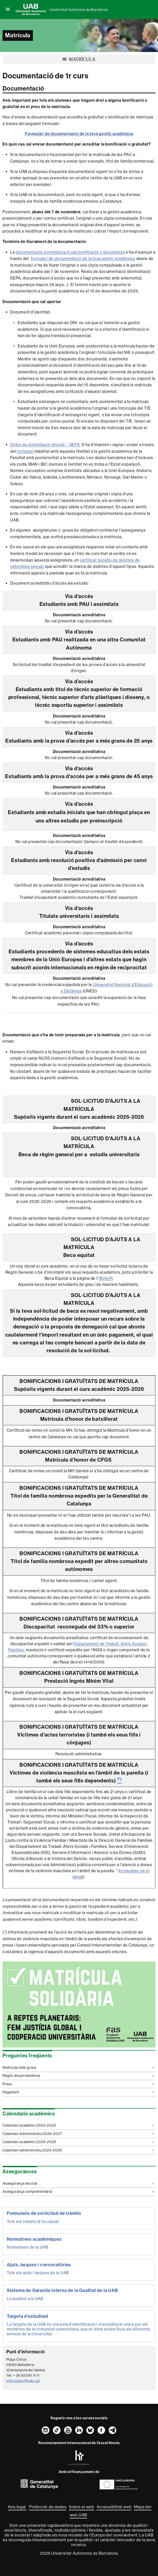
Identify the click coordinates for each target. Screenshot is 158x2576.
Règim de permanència (78, 2076)
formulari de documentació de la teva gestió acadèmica (83, 258)
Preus (78, 2084)
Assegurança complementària (78, 2191)
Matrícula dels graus (78, 2067)
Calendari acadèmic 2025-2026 (78, 2142)
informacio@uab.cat (23, 2381)
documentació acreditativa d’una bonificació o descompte (70, 252)
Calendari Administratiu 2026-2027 (78, 2134)
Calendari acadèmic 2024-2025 (78, 2125)
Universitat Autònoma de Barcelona (79, 10)
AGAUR (105, 1278)
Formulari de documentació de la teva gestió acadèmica (79, 133)
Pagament (78, 2092)
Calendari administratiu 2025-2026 (78, 2150)
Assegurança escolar (78, 2183)
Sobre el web (81, 2506)
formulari (25, 451)
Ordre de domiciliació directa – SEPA (45, 444)
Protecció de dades (47, 2506)
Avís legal (17, 2506)
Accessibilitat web (114, 2506)
